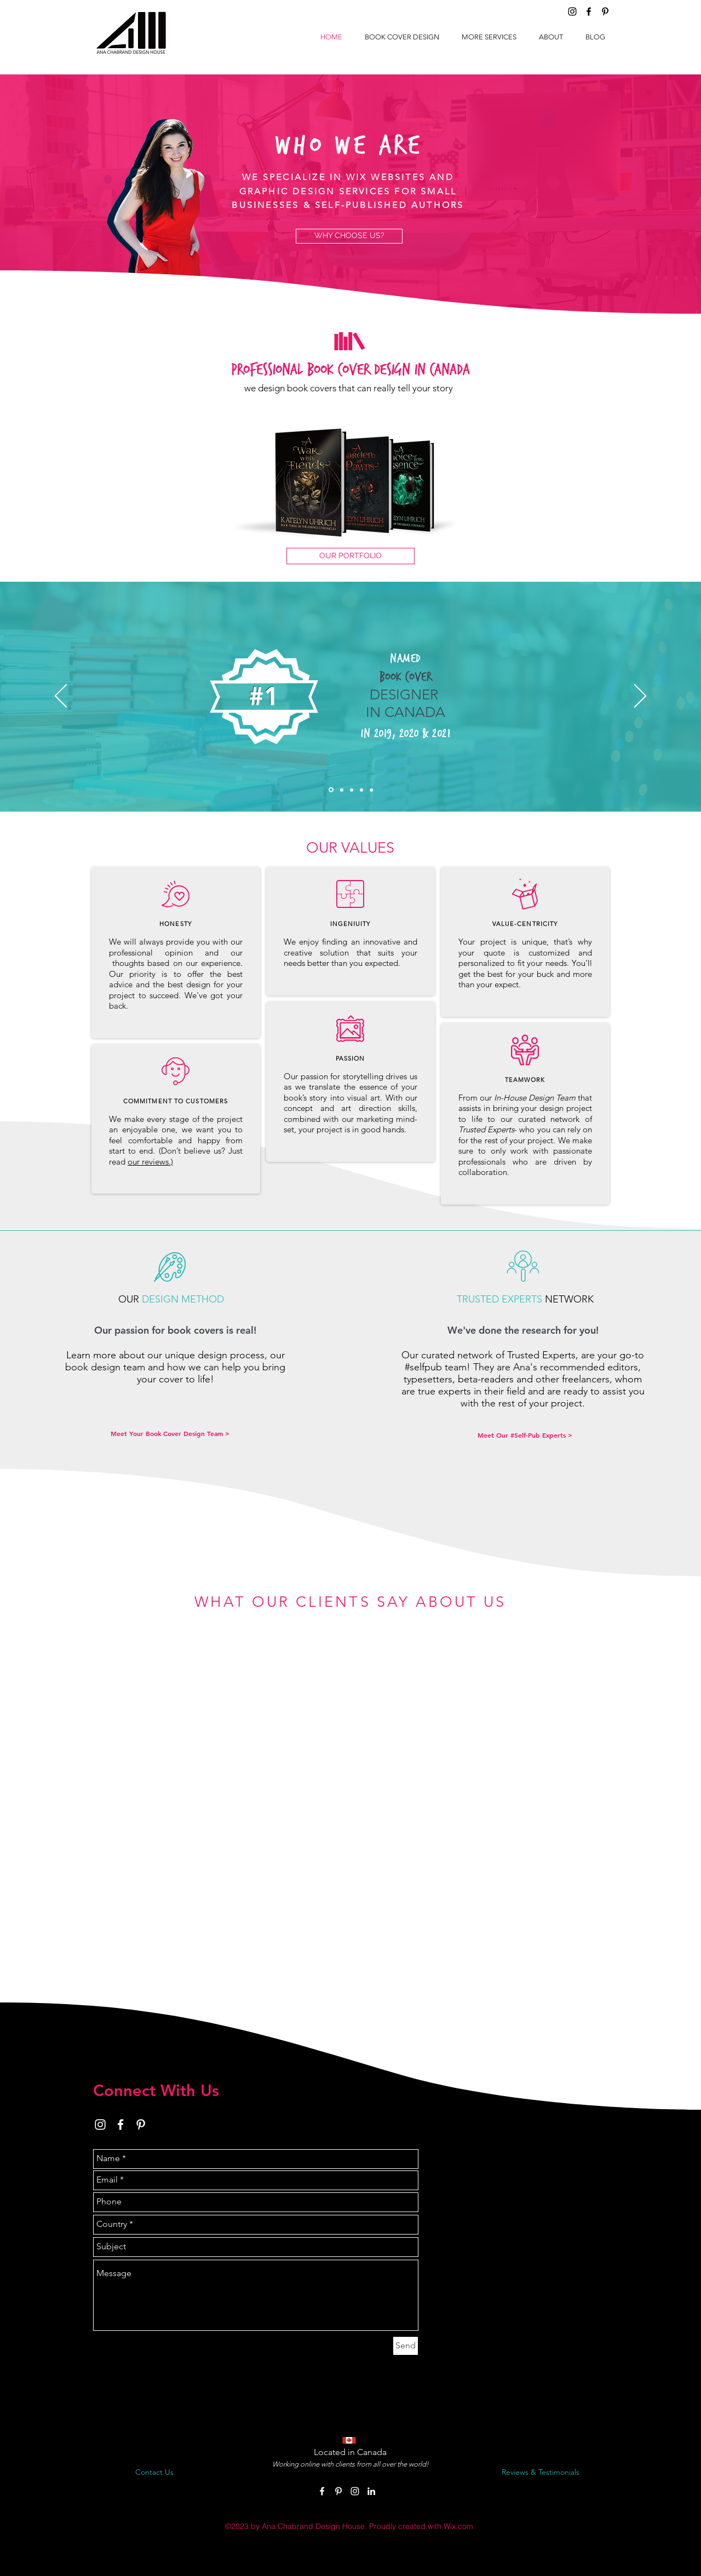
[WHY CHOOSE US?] (349, 236)
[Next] (640, 696)
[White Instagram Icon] (100, 2124)
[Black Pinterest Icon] (605, 11)
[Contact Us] (154, 2473)
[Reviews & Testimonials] (540, 2473)
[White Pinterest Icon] (141, 2124)
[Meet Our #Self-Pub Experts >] (525, 1435)
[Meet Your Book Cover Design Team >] (170, 1433)
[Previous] (61, 696)
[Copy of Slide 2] (341, 789)
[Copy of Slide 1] (371, 789)
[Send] (405, 2346)
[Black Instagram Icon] (572, 11)
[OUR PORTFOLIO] (350, 556)
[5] (331, 790)
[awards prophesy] (361, 789)
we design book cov (284, 388)
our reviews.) (150, 1161)
